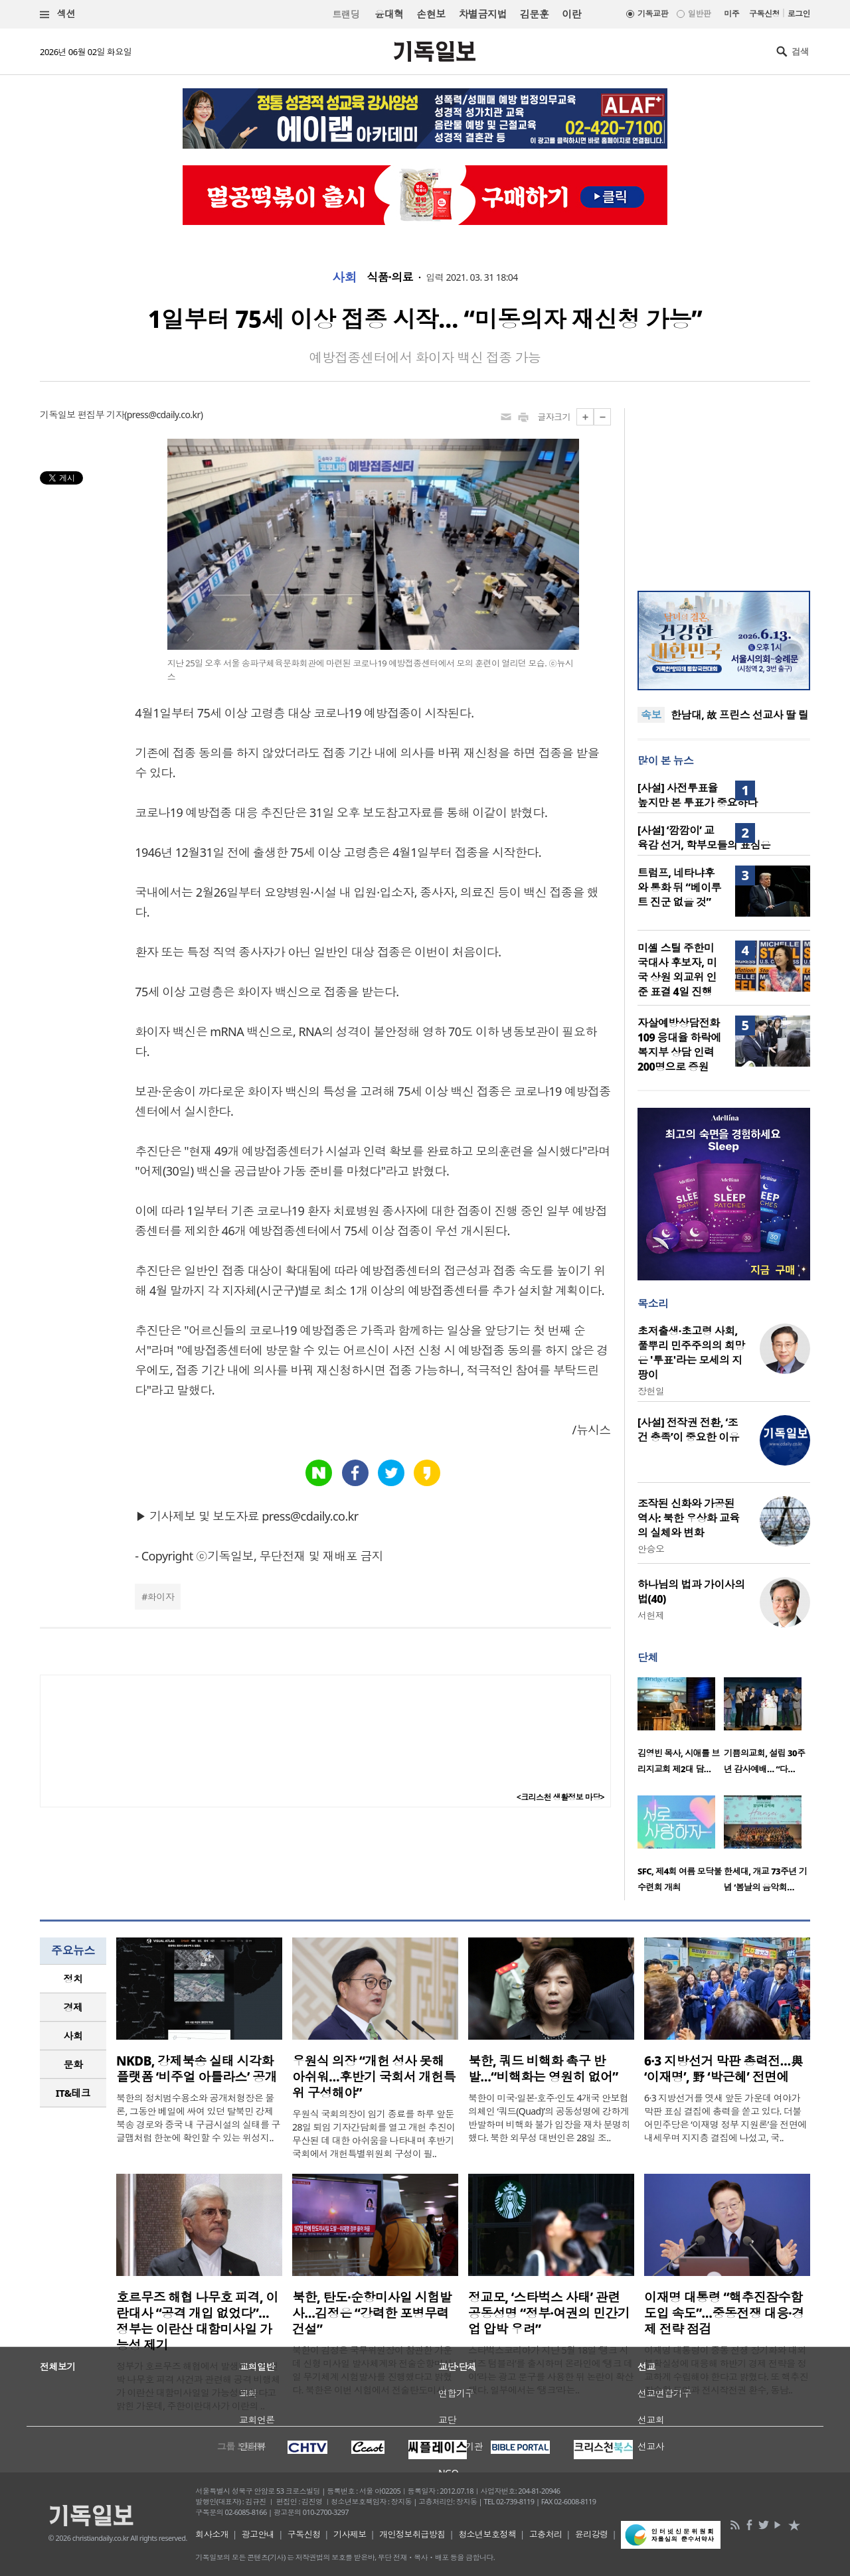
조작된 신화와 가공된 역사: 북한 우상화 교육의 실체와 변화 (689, 1518)
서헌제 (651, 1615)
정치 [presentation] (73, 1978)
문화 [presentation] (73, 2064)
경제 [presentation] (73, 2007)
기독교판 (653, 13)
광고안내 (258, 2534)
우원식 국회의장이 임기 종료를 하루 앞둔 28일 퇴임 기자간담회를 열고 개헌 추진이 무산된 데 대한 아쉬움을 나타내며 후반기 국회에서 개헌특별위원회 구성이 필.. (373, 2133)
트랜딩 (346, 14)
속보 (651, 715)
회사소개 (211, 2534)
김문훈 (534, 14)
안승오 (651, 1549)
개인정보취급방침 (412, 2534)
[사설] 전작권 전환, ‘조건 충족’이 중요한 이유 (688, 1429)
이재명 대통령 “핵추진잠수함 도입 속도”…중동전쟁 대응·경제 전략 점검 (724, 2313)
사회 (344, 277)
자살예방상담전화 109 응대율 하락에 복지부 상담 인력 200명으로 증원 (679, 1045)
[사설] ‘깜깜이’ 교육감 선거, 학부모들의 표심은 (704, 837)
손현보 (430, 14)
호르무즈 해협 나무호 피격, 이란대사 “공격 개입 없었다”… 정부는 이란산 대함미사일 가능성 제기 (197, 2321)
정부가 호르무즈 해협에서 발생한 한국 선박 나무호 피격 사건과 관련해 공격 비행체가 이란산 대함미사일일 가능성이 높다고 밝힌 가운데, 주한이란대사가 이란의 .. (198, 2386)
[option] (681, 1729)
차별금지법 (483, 14)
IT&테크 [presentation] (73, 2092)
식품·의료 (390, 277)
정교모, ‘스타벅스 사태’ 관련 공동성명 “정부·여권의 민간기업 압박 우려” (549, 2313)
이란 (571, 14)
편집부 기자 (101, 414)
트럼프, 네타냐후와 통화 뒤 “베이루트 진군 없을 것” (679, 887)
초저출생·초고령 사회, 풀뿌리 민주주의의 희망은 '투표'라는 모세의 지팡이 (691, 1353)
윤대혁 (389, 14)
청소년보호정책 (487, 2534)
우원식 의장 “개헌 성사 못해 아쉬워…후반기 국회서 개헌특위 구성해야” (374, 2076)
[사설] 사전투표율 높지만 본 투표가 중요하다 (698, 795)
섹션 (58, 14)
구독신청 (764, 13)
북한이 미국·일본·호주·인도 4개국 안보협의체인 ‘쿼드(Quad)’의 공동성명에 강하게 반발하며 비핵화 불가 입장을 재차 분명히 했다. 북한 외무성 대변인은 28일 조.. (549, 2117)
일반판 (699, 13)
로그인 (799, 13)
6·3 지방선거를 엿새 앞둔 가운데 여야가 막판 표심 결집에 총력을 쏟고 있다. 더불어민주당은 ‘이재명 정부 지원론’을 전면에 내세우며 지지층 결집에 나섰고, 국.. (725, 2117)
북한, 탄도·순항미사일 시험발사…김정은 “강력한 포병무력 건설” (372, 2313)
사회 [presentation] (73, 2035)
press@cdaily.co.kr (164, 414)
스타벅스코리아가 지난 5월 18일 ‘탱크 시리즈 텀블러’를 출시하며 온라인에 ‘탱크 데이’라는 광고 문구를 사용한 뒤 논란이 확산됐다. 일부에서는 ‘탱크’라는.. (551, 2370)
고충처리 (545, 2534)
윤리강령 (591, 2534)
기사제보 (350, 2534)
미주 (731, 13)
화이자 (160, 1596)
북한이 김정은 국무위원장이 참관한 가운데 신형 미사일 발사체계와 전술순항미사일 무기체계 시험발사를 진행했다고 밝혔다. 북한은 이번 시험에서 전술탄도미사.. (372, 2370)
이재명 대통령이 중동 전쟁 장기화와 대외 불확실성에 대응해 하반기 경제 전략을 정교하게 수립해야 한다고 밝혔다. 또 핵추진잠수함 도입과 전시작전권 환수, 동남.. (726, 2370)
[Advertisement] (724, 491)
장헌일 (651, 1391)
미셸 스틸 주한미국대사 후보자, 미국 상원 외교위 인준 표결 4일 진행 (677, 970)
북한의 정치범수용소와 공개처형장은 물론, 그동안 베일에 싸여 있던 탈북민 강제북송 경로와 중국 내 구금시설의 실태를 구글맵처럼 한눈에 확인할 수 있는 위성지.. (198, 2117)
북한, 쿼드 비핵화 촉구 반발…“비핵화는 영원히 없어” (543, 2068)
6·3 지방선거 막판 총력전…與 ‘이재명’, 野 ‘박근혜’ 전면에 (723, 2068)
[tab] (73, 1979)
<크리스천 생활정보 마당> (560, 1797)
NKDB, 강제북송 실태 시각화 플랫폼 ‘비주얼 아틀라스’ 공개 (196, 2068)
